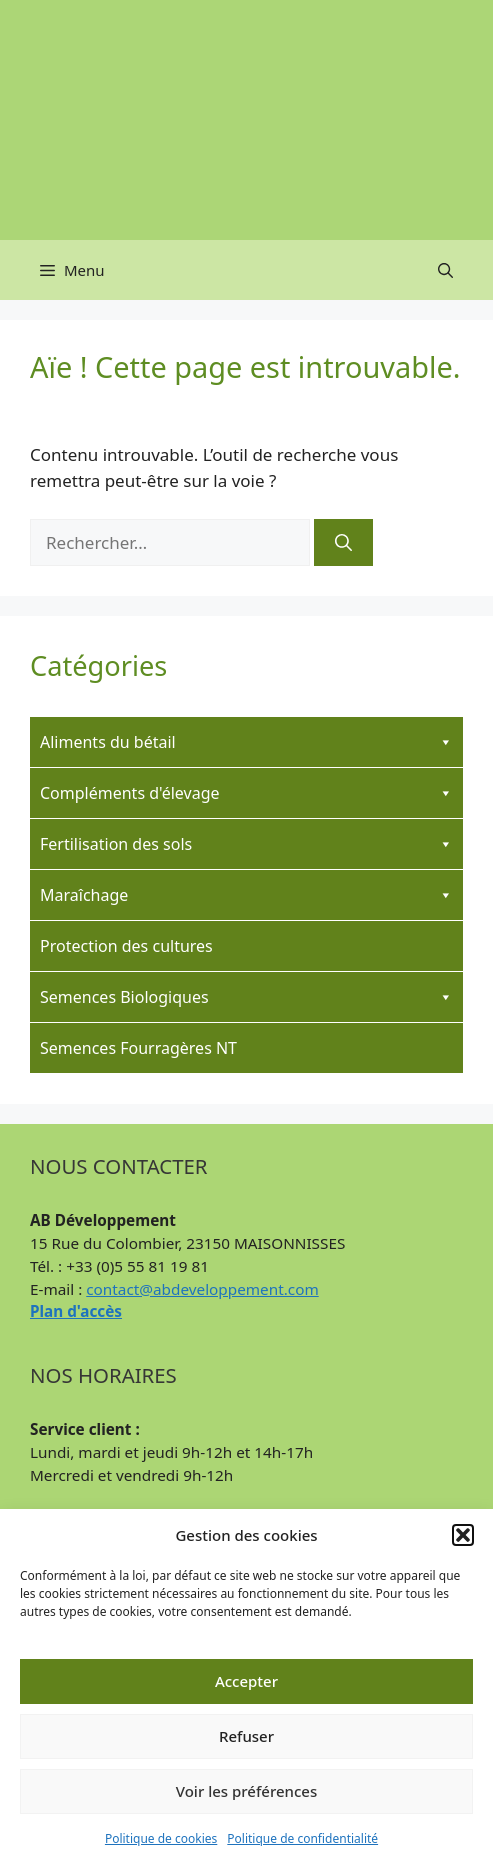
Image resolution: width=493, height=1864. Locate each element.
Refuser (246, 1736)
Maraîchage (246, 895)
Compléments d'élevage (246, 793)
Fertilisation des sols (246, 844)
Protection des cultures (126, 946)
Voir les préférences (246, 1791)
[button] (463, 1535)
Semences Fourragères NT (138, 1048)
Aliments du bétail (246, 742)
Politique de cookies (161, 1838)
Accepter (246, 1681)
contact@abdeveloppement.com (202, 1289)
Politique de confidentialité (302, 1838)
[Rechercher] (343, 543)
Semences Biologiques (246, 997)
